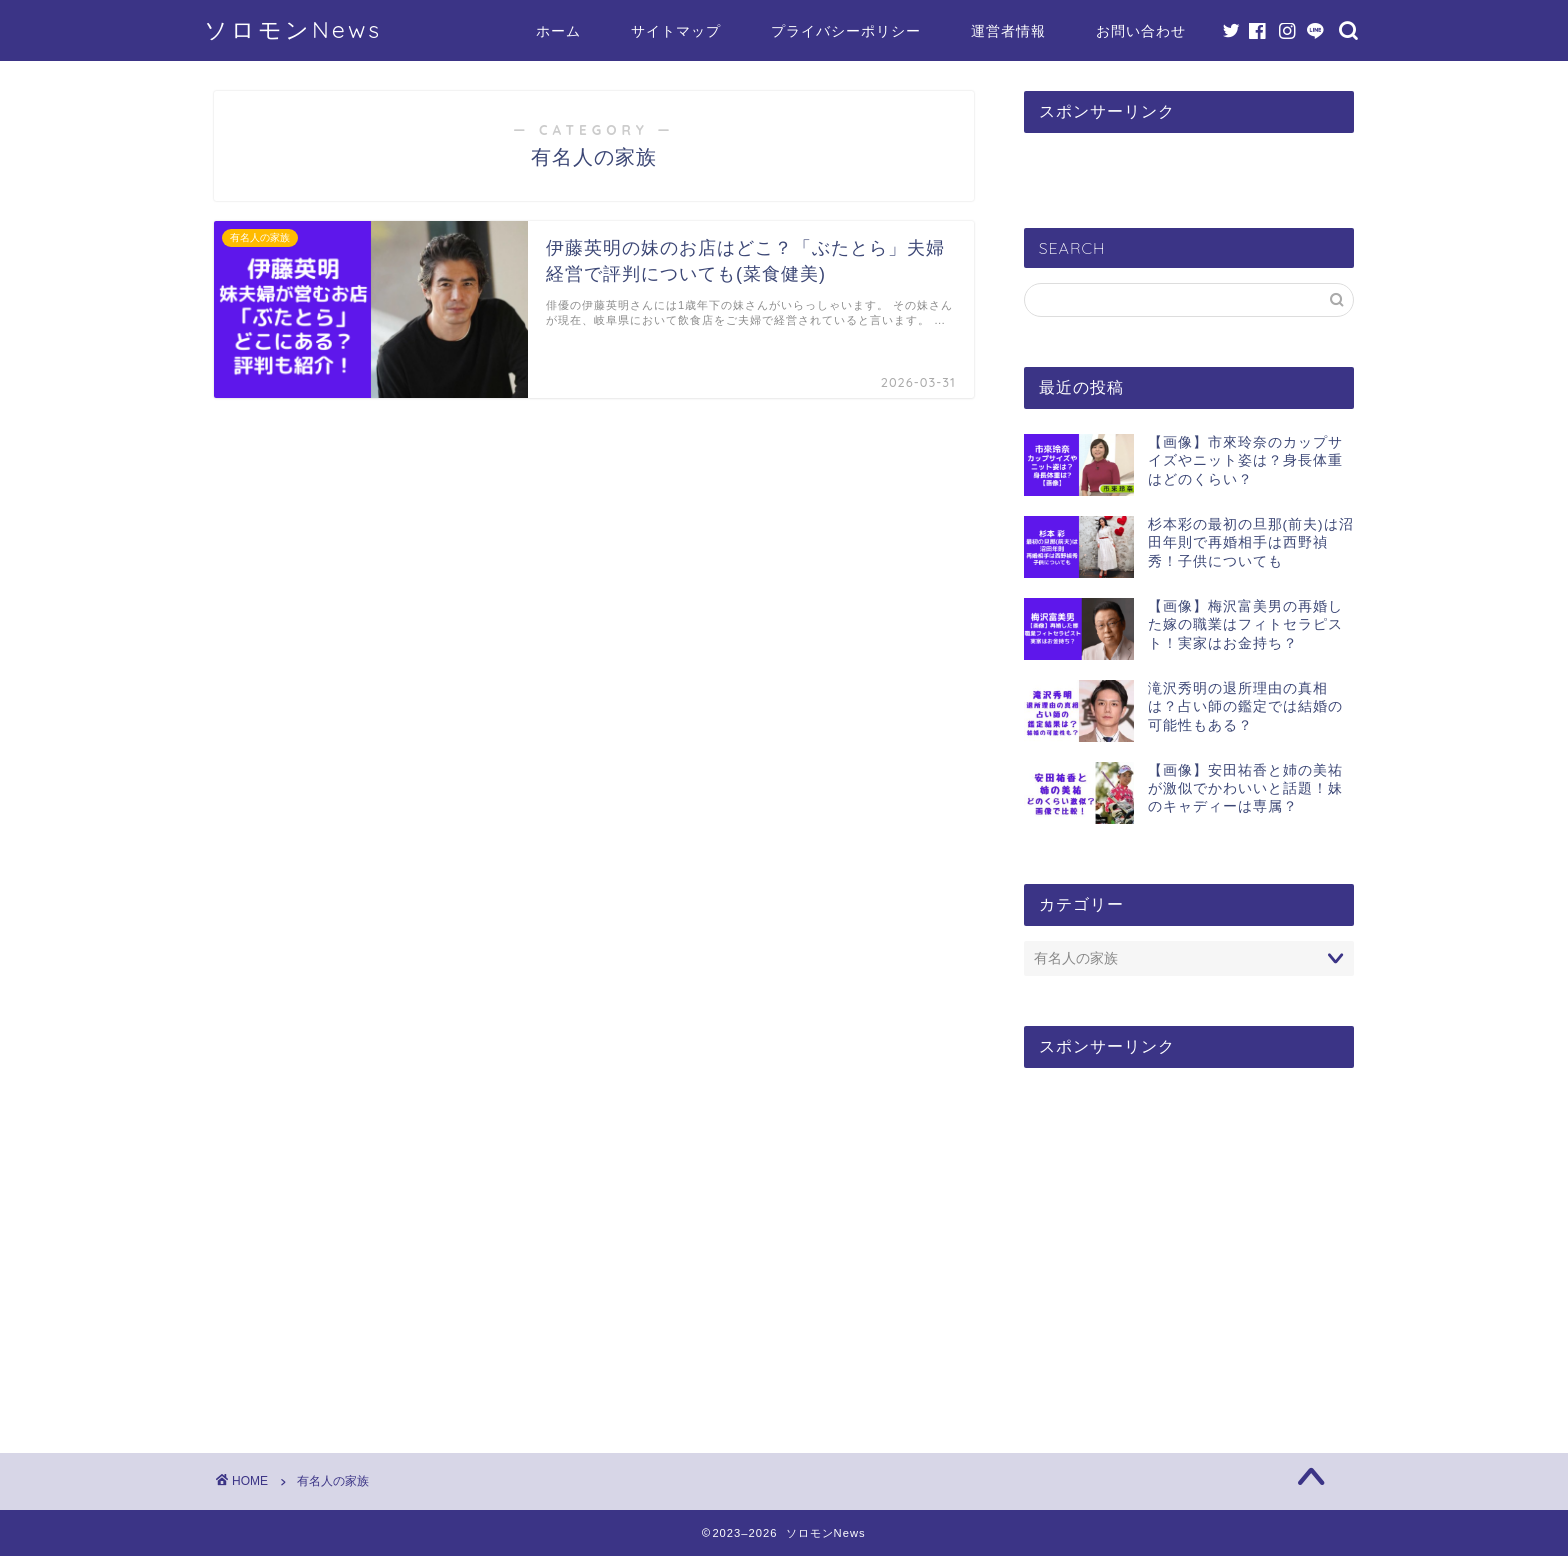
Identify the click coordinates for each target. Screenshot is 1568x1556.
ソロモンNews (293, 29)
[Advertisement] (1189, 1238)
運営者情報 (1008, 31)
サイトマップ (676, 31)
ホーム (558, 31)
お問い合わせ (1141, 31)
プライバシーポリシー (846, 31)
